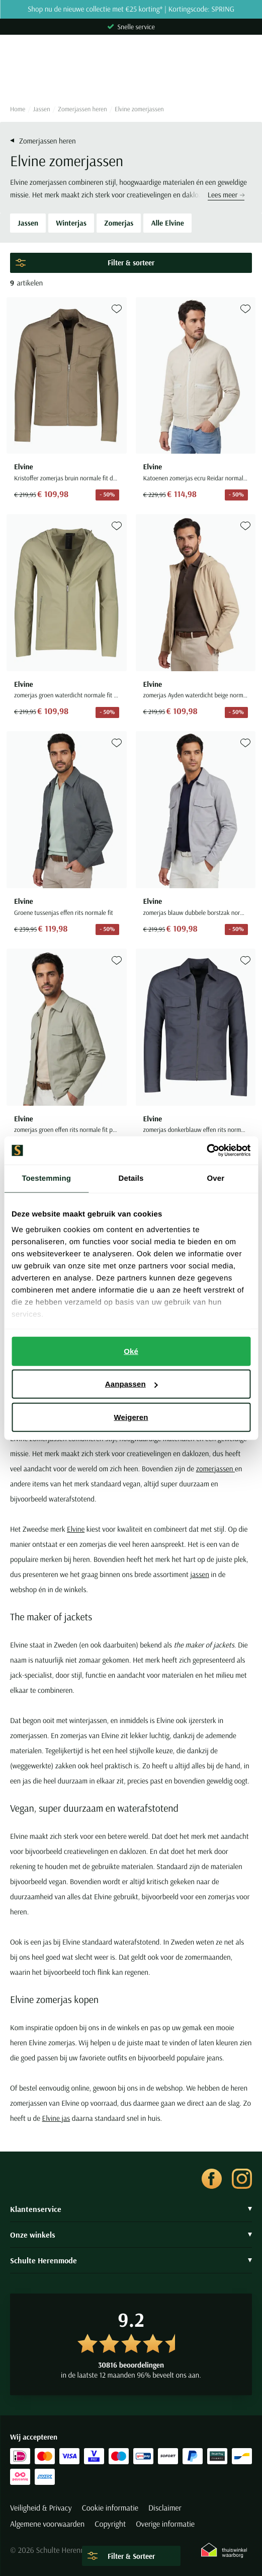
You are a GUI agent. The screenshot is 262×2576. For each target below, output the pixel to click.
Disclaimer (165, 2508)
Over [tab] (216, 1178)
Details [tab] (131, 1178)
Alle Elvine (167, 223)
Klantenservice (131, 2209)
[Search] (131, 79)
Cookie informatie (110, 2508)
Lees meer (226, 194)
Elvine (75, 1529)
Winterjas (71, 223)
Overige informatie (165, 2524)
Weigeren (131, 1416)
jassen (199, 1574)
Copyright (110, 2524)
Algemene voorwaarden (47, 2524)
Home (17, 109)
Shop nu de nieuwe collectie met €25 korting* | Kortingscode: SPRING (131, 9)
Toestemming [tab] (46, 1178)
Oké (131, 1350)
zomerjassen (215, 1468)
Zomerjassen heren (82, 109)
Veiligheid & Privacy (41, 2508)
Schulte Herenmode (131, 2260)
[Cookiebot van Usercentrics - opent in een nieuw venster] (206, 1150)
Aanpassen (131, 1384)
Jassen (41, 109)
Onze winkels (131, 2235)
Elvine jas (56, 2118)
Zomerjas (118, 223)
